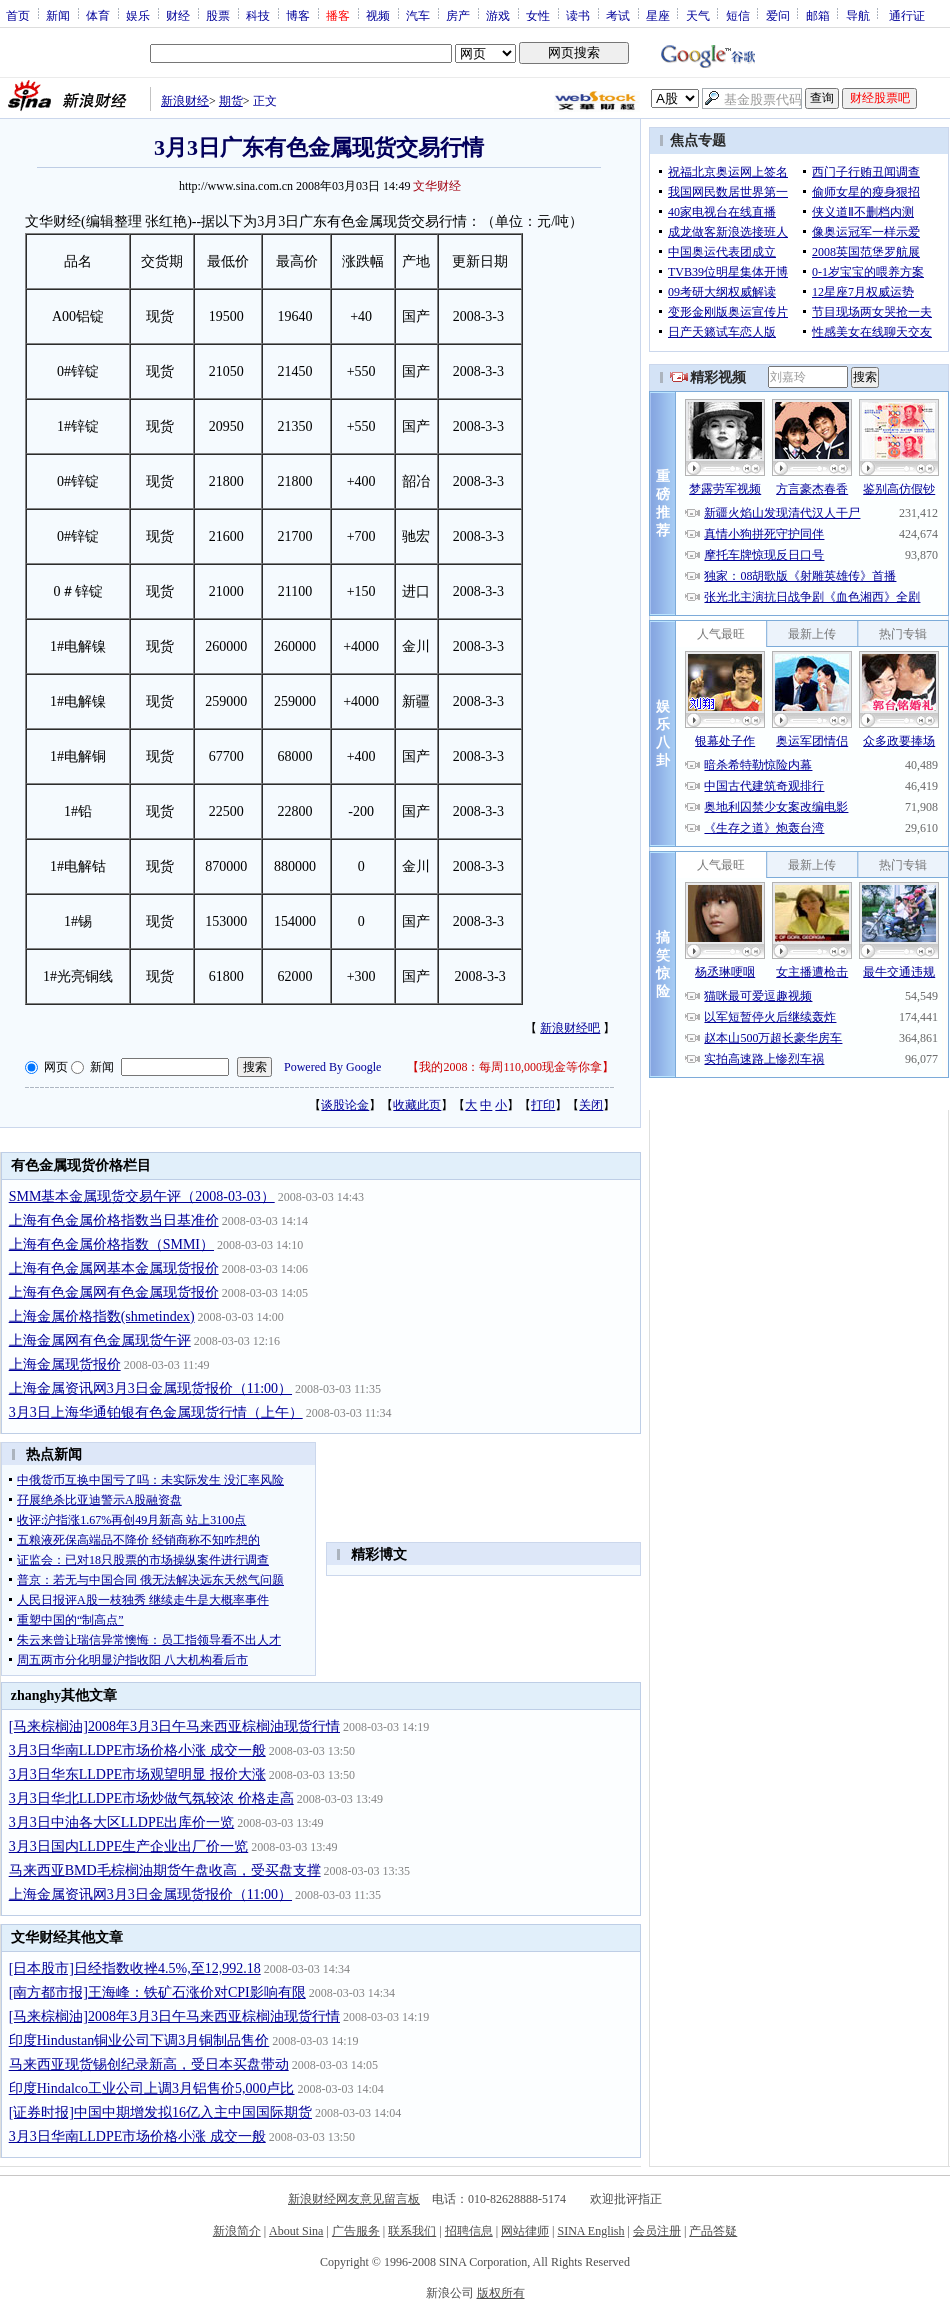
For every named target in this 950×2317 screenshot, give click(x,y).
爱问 (778, 15)
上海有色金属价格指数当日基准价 (114, 1220)
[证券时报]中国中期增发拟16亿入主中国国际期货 (160, 2112)
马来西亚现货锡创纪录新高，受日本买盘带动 (149, 2064)
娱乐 (138, 15)
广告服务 (356, 2231)
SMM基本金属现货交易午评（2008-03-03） (142, 1196)
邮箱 (818, 15)
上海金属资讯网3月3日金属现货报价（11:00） (150, 1388)
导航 (858, 15)
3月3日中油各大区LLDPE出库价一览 (122, 1822)
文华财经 (437, 186)
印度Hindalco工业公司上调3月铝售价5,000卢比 (152, 2088)
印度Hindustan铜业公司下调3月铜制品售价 (139, 2040)
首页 (18, 15)
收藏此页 (417, 1105)
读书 (578, 15)
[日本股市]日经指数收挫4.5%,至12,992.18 (135, 1968)
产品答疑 (713, 2231)
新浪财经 (185, 101)
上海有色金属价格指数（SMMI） (111, 1244)
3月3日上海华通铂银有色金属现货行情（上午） (156, 1412)
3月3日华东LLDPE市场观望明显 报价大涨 (137, 1774)
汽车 (418, 15)
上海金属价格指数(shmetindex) (102, 1316)
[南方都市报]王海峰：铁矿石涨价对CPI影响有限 (157, 1992)
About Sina (296, 2231)
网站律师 (525, 2231)
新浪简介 (237, 2231)
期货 (231, 101)
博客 (298, 15)
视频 (378, 15)
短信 (738, 15)
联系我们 (412, 2231)
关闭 (591, 1105)
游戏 (498, 15)
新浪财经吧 (570, 1028)
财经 (178, 15)
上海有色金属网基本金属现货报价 (114, 1268)
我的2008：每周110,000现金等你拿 (510, 1067)
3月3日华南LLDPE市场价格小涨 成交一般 (137, 1750)
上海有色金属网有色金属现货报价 (114, 1292)
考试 (618, 15)
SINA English (590, 2231)
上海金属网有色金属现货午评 (100, 1340)
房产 (458, 15)
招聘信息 (469, 2231)
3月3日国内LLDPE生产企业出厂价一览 (129, 1846)
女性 (538, 15)
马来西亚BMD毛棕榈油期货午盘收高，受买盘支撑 (165, 1870)
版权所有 (501, 2293)
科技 (258, 15)
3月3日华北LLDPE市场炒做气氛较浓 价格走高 (151, 1798)
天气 (698, 15)
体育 (98, 15)
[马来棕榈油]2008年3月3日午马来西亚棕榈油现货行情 (174, 1726)
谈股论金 (345, 1105)
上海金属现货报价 (65, 1364)
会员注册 (657, 2231)
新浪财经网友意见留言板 (354, 2199)
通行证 (907, 15)
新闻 (58, 15)
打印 (543, 1105)
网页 (56, 1067)
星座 (658, 15)
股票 (218, 15)
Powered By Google (332, 1067)
